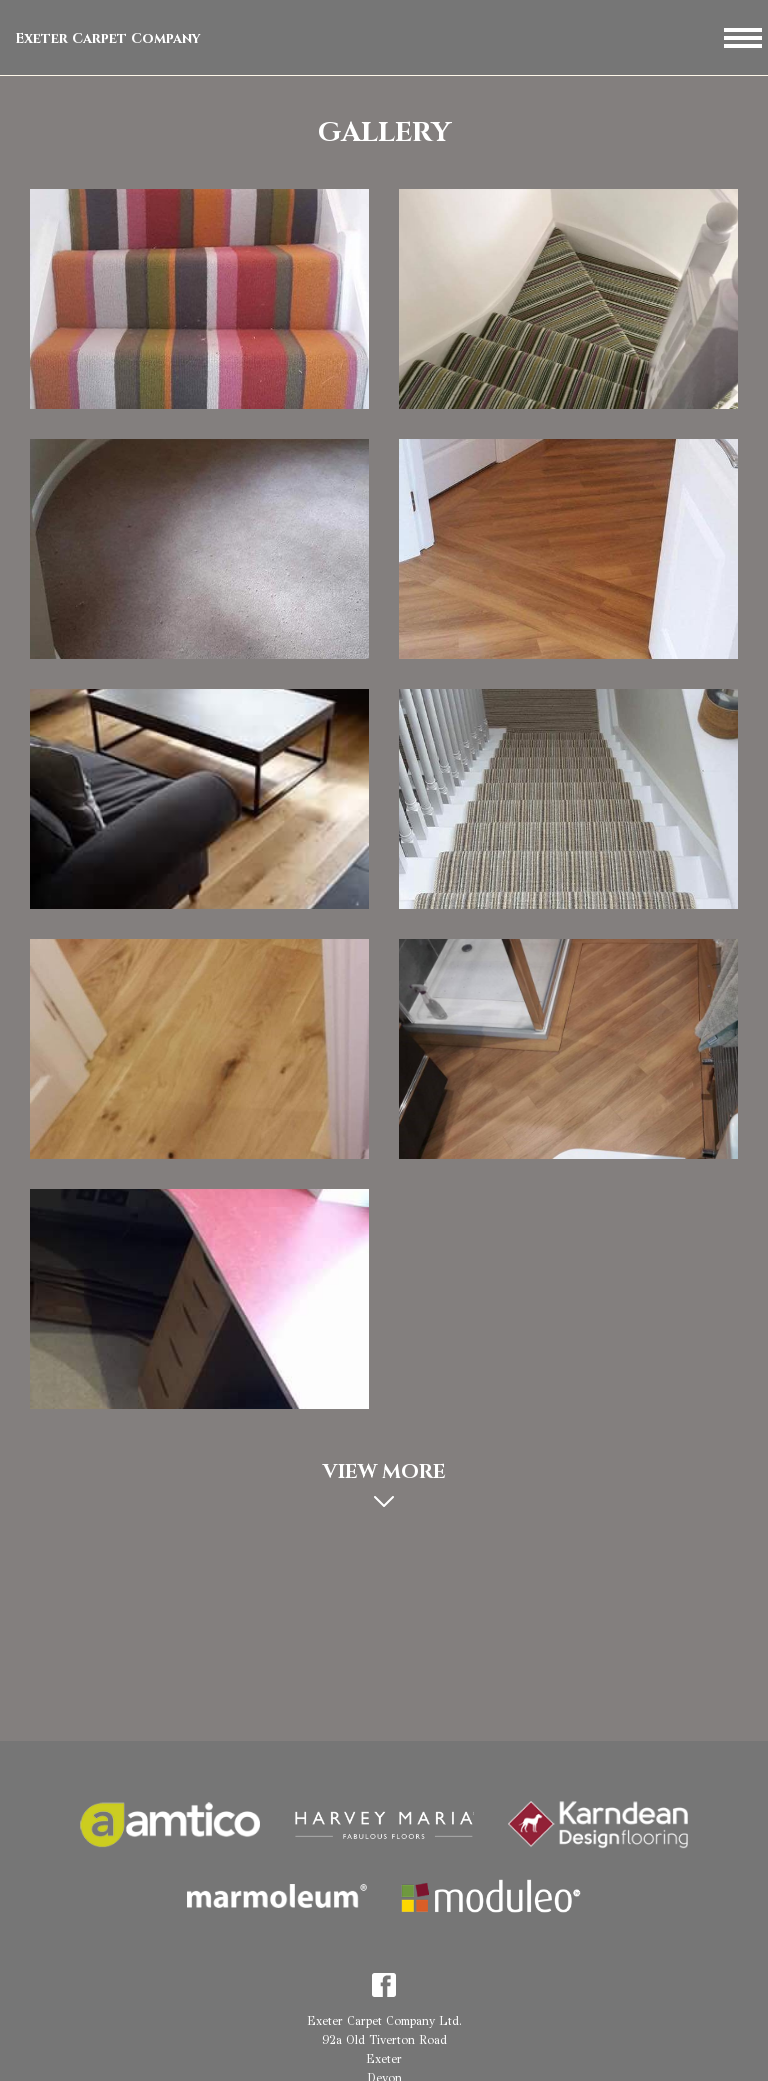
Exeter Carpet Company (108, 38)
